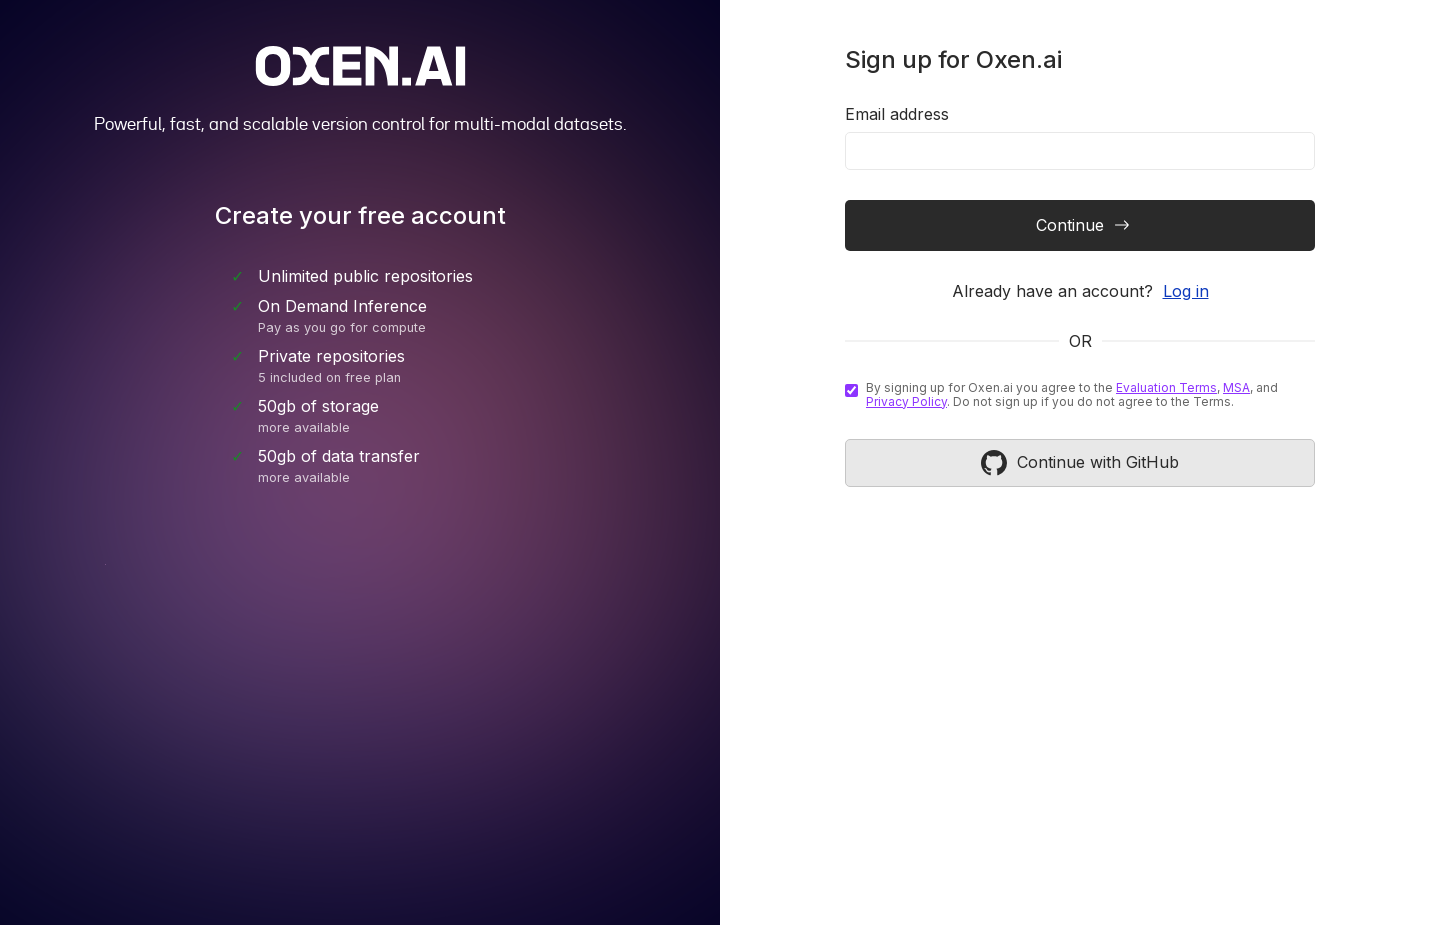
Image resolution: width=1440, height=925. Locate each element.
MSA (1236, 387)
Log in (1186, 291)
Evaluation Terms (1166, 387)
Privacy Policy (906, 401)
